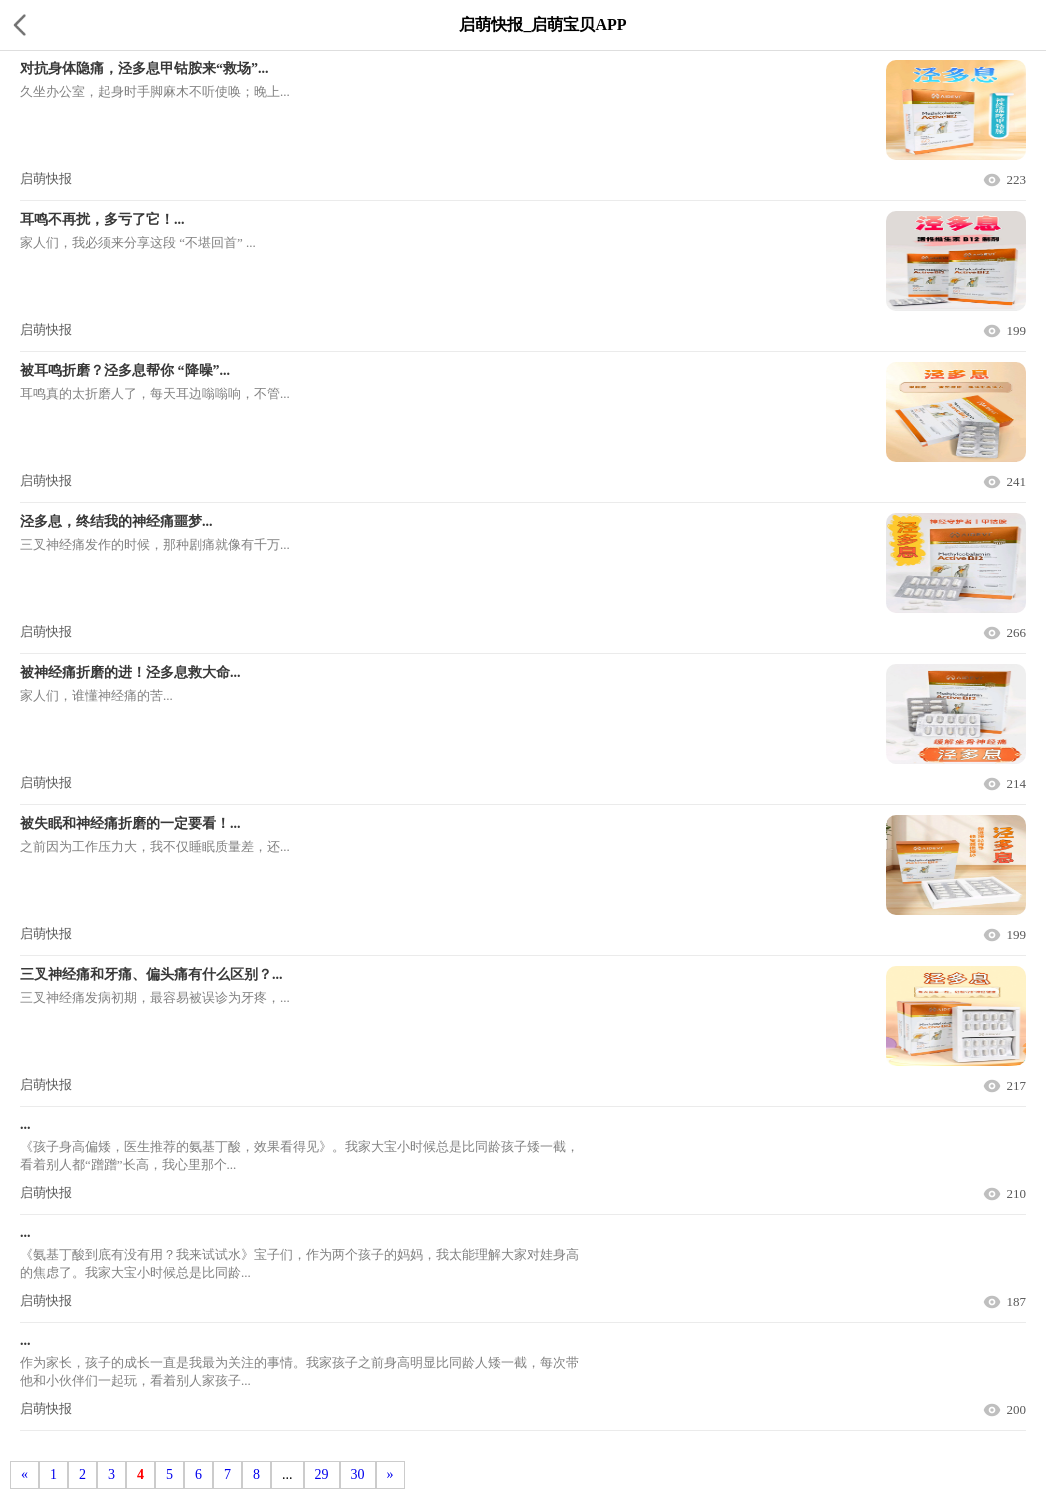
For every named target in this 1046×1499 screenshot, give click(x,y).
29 (322, 1474)
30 (358, 1474)
